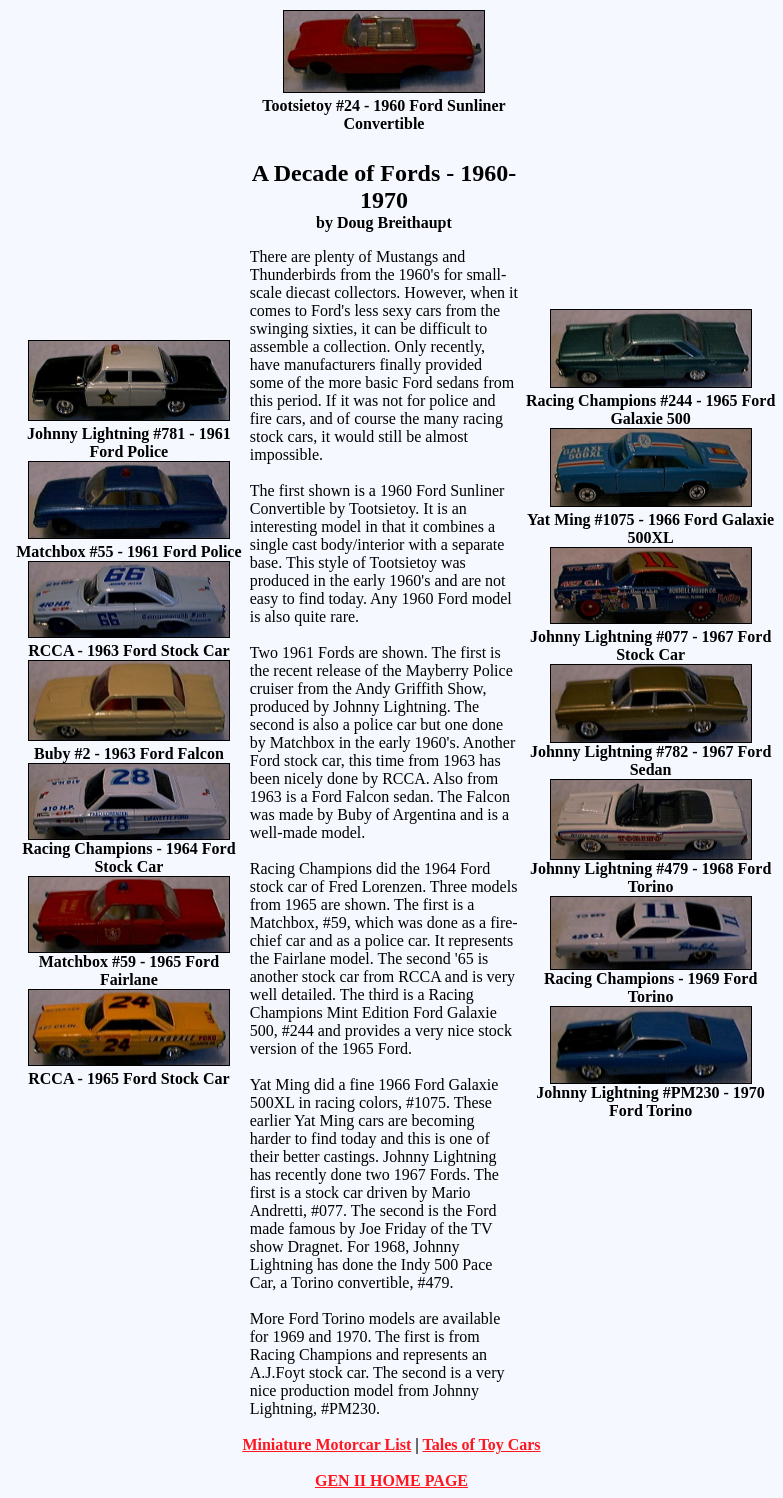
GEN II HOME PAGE (391, 1480)
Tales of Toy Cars (481, 1444)
